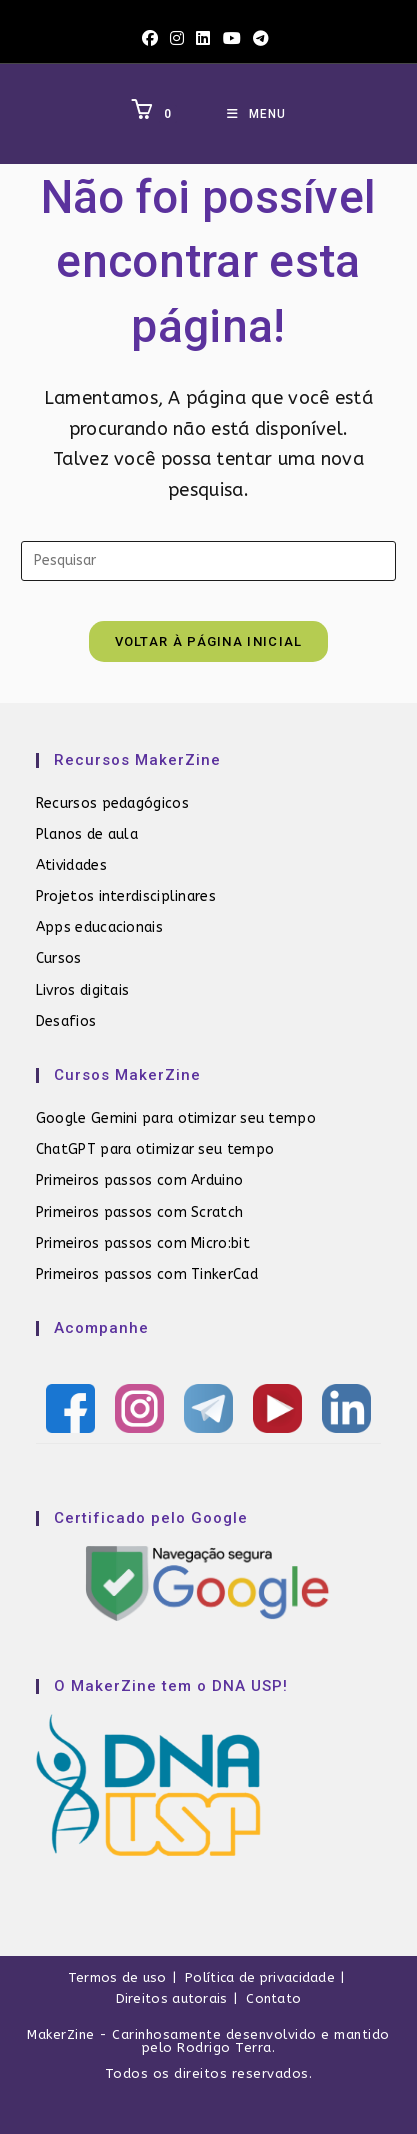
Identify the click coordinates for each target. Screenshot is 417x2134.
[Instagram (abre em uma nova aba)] (177, 39)
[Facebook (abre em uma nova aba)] (153, 39)
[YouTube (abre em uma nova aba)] (232, 39)
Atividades (71, 865)
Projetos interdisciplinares (126, 896)
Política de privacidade (260, 1977)
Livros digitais (83, 990)
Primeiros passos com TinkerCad (147, 1274)
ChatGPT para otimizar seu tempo (155, 1149)
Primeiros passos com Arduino (139, 1180)
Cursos (59, 958)
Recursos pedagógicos (112, 803)
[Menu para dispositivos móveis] (256, 114)
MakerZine (61, 2034)
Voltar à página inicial (209, 641)
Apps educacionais (99, 927)
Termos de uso (117, 1977)
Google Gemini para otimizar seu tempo (176, 1118)
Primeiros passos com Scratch (139, 1212)
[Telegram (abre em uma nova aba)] (261, 39)
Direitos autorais (172, 1998)
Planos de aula (87, 834)
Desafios (66, 1021)
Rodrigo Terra (224, 2047)
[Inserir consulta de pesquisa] (208, 561)
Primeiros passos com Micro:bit (143, 1243)
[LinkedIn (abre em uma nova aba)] (203, 39)
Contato (273, 1998)
